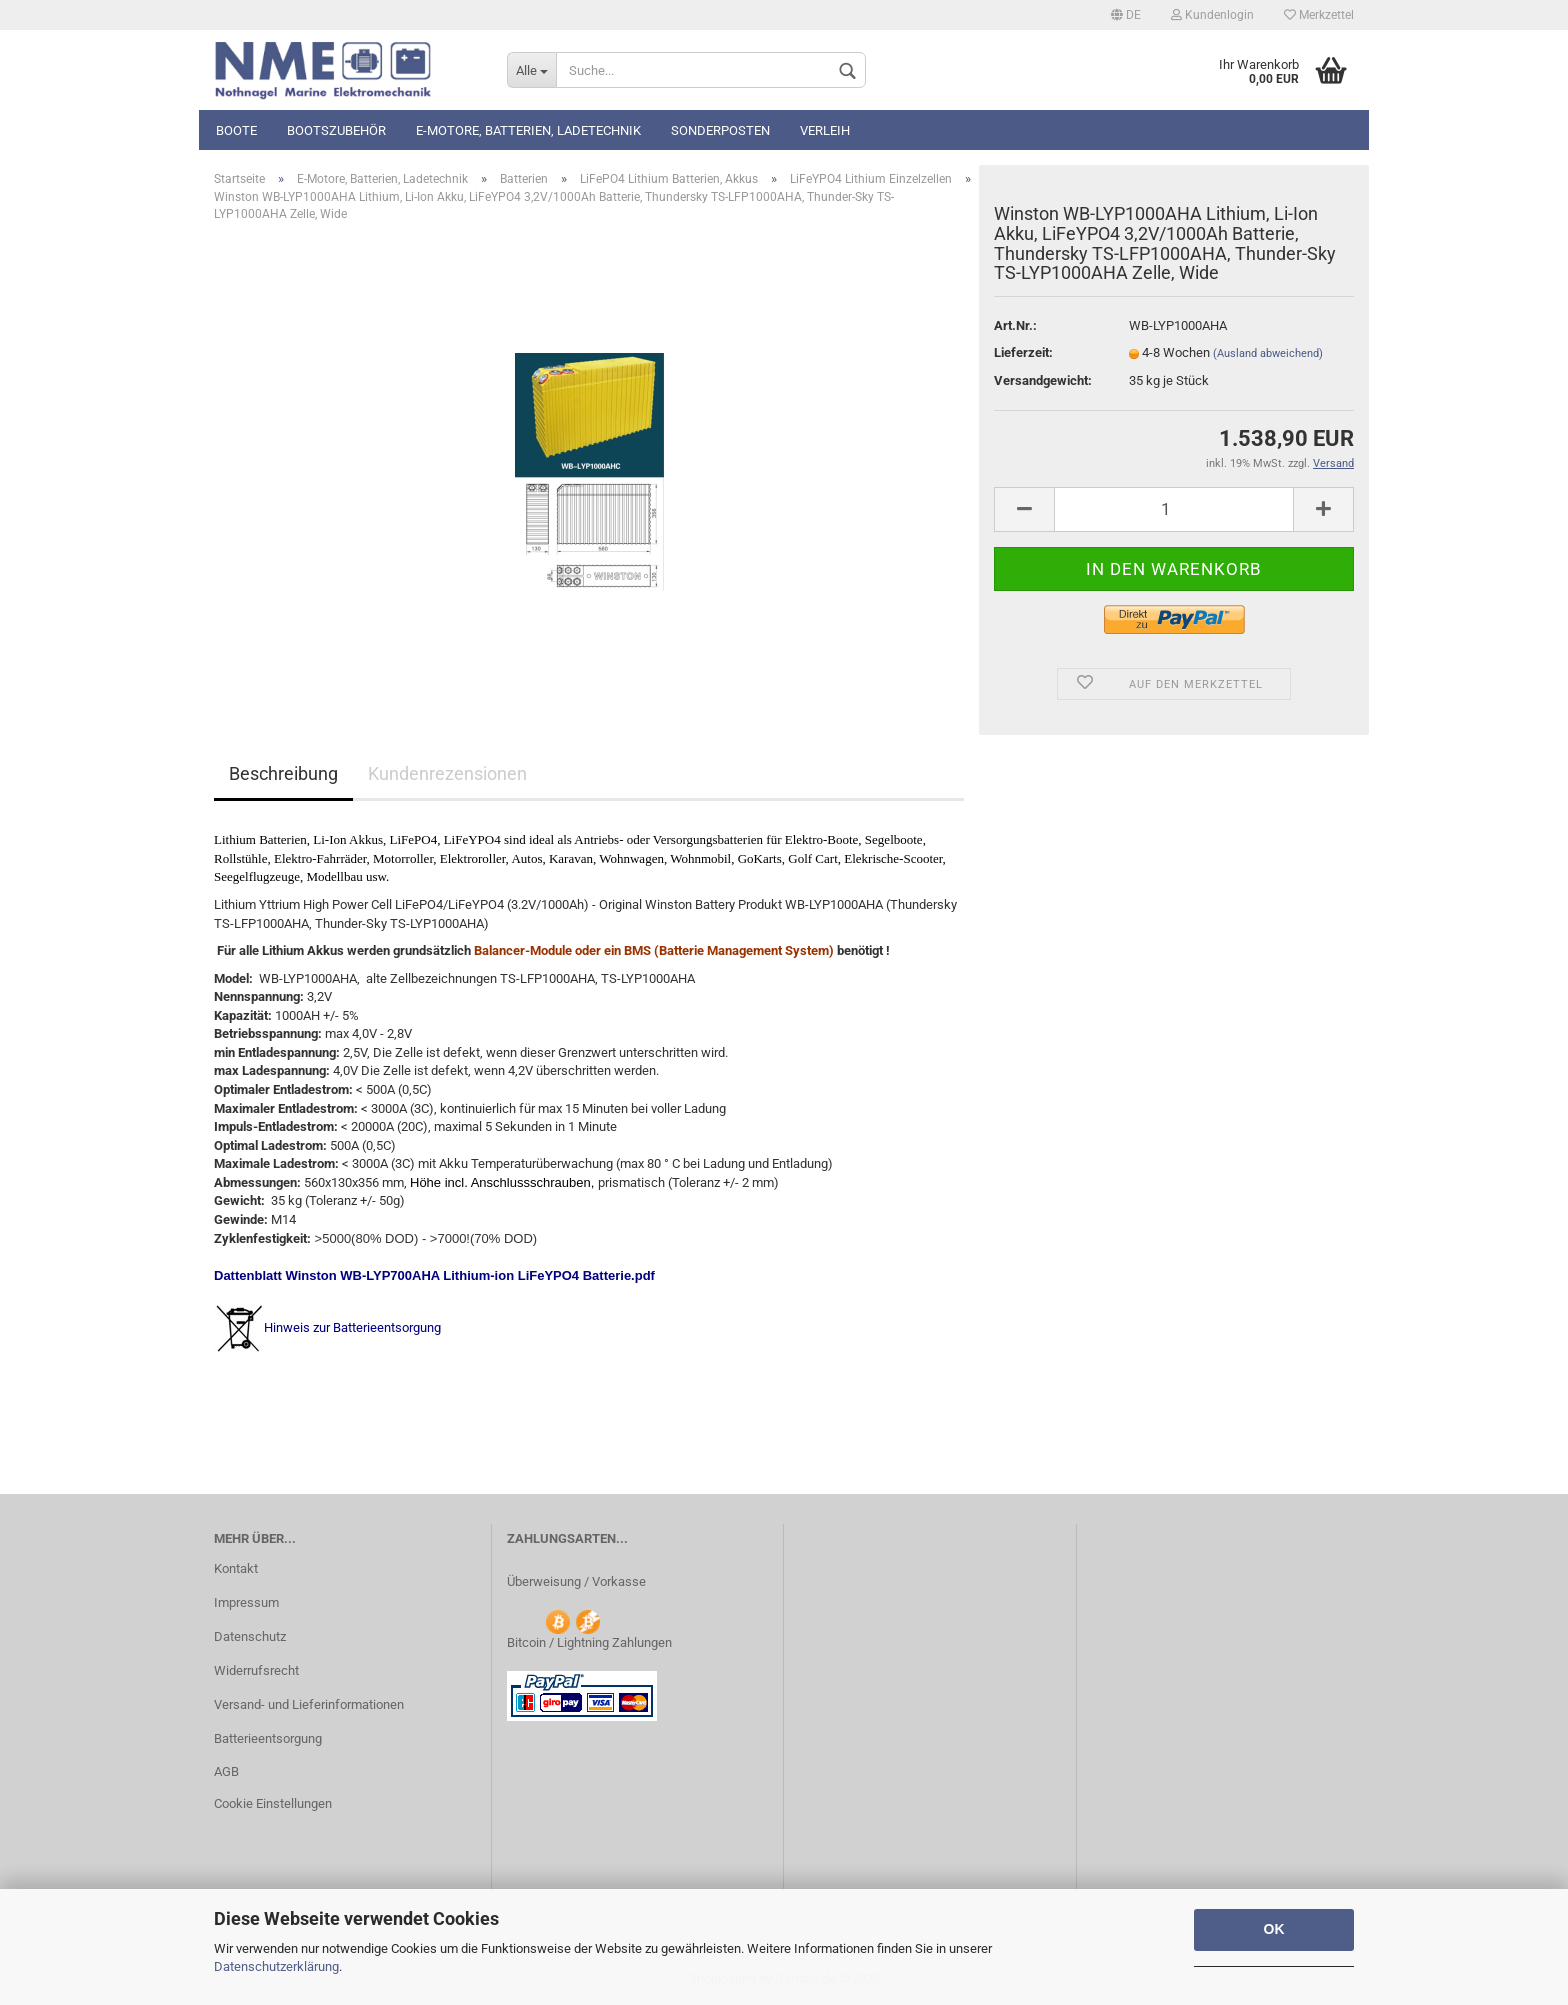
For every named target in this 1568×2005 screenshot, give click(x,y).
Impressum (246, 1602)
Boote (236, 130)
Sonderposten (720, 130)
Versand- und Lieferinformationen (309, 1704)
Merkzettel (1319, 15)
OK (1274, 1929)
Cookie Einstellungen (273, 1803)
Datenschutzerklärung (276, 1966)
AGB (226, 1771)
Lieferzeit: (1023, 352)
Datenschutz (250, 1636)
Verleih (825, 130)
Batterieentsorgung (268, 1738)
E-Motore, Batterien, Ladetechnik (528, 130)
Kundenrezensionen (447, 773)
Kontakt (236, 1568)
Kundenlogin (1212, 15)
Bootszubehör (336, 130)
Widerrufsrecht (256, 1670)
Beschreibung (283, 773)
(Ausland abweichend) (1268, 353)
